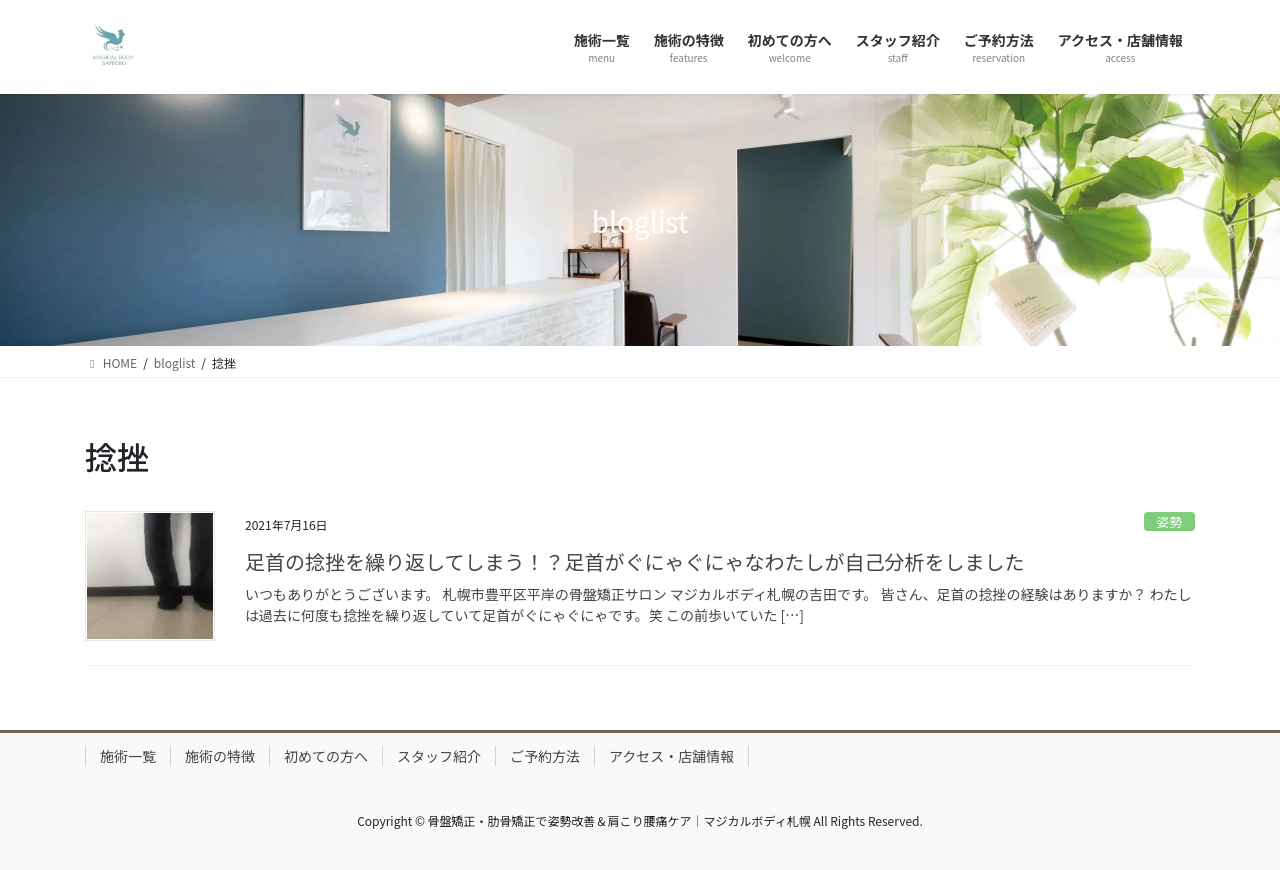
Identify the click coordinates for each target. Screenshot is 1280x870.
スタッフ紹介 (439, 756)
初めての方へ (326, 756)
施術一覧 (128, 756)
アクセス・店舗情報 (671, 756)
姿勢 (1170, 521)
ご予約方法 (545, 756)
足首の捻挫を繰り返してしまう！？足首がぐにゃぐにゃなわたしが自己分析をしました (634, 561)
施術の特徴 (220, 756)
